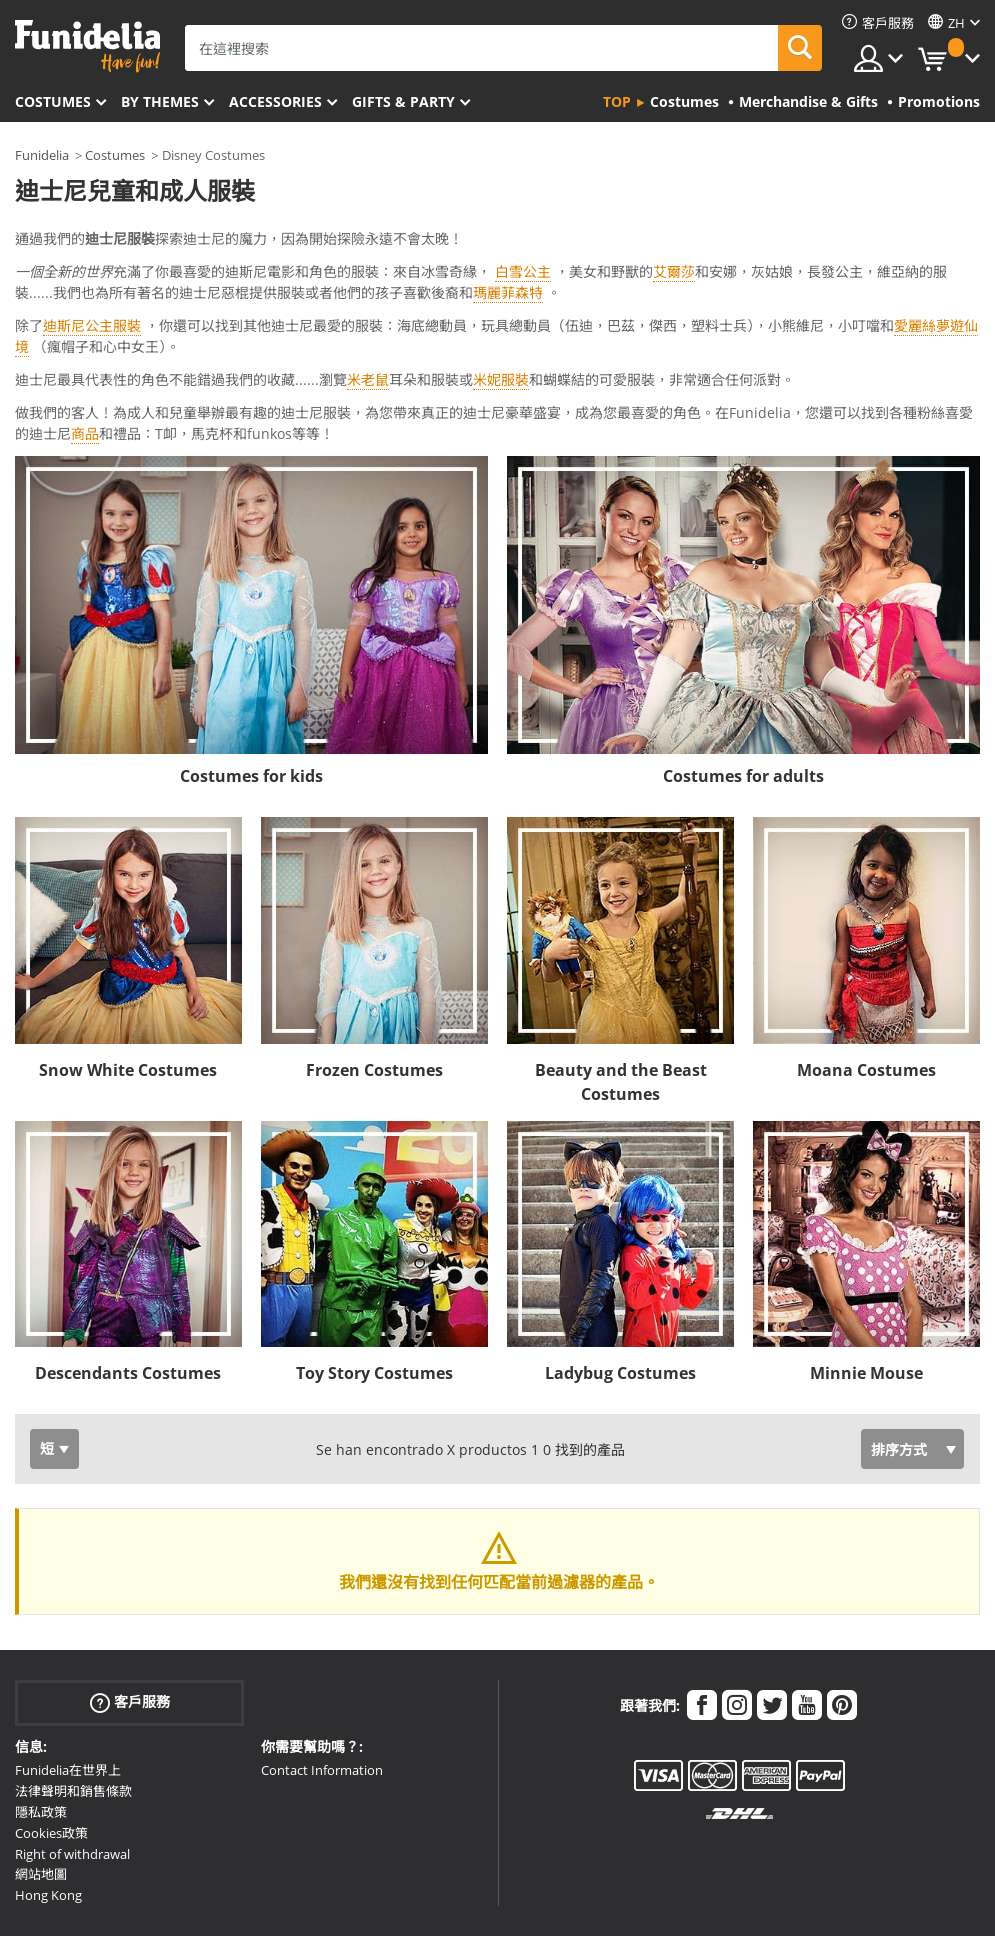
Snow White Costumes (128, 975)
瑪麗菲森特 (508, 292)
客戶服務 (130, 1607)
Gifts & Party (403, 101)
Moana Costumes (866, 975)
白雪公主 (523, 271)
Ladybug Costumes (620, 1278)
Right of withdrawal (72, 1759)
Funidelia (42, 155)
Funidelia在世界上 (68, 1675)
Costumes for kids (251, 681)
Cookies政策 (51, 1738)
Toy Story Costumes (374, 1278)
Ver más (62, 336)
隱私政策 (41, 1717)
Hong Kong (48, 1800)
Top (617, 101)
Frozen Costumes (374, 975)
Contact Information (322, 1675)
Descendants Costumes (128, 1278)
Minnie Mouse (866, 1278)
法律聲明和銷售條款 (73, 1696)
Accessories (275, 101)
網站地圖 (41, 1779)
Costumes (53, 101)
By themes (160, 101)
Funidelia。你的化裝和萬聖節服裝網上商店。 (87, 46)
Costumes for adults (743, 681)
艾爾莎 (674, 271)
